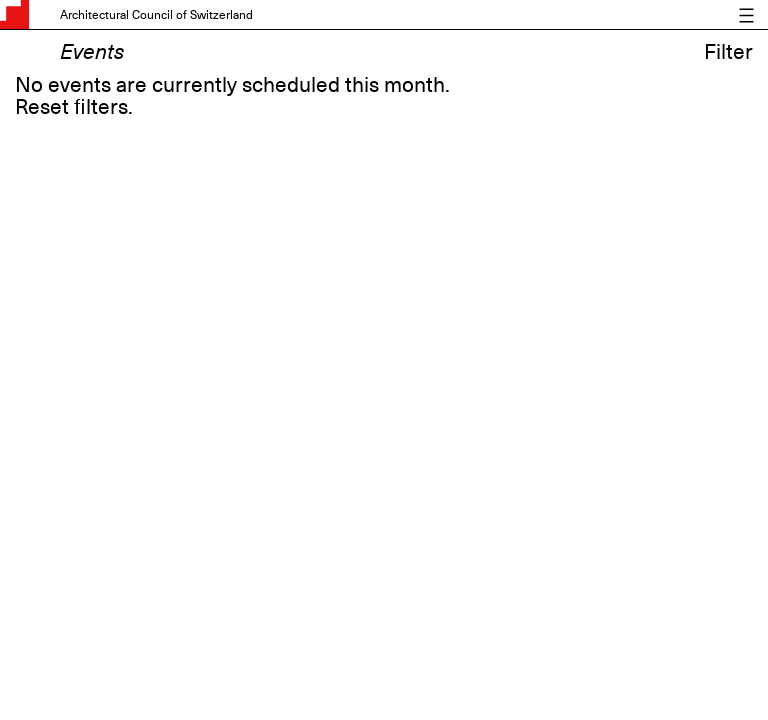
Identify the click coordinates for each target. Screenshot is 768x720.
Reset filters (71, 107)
